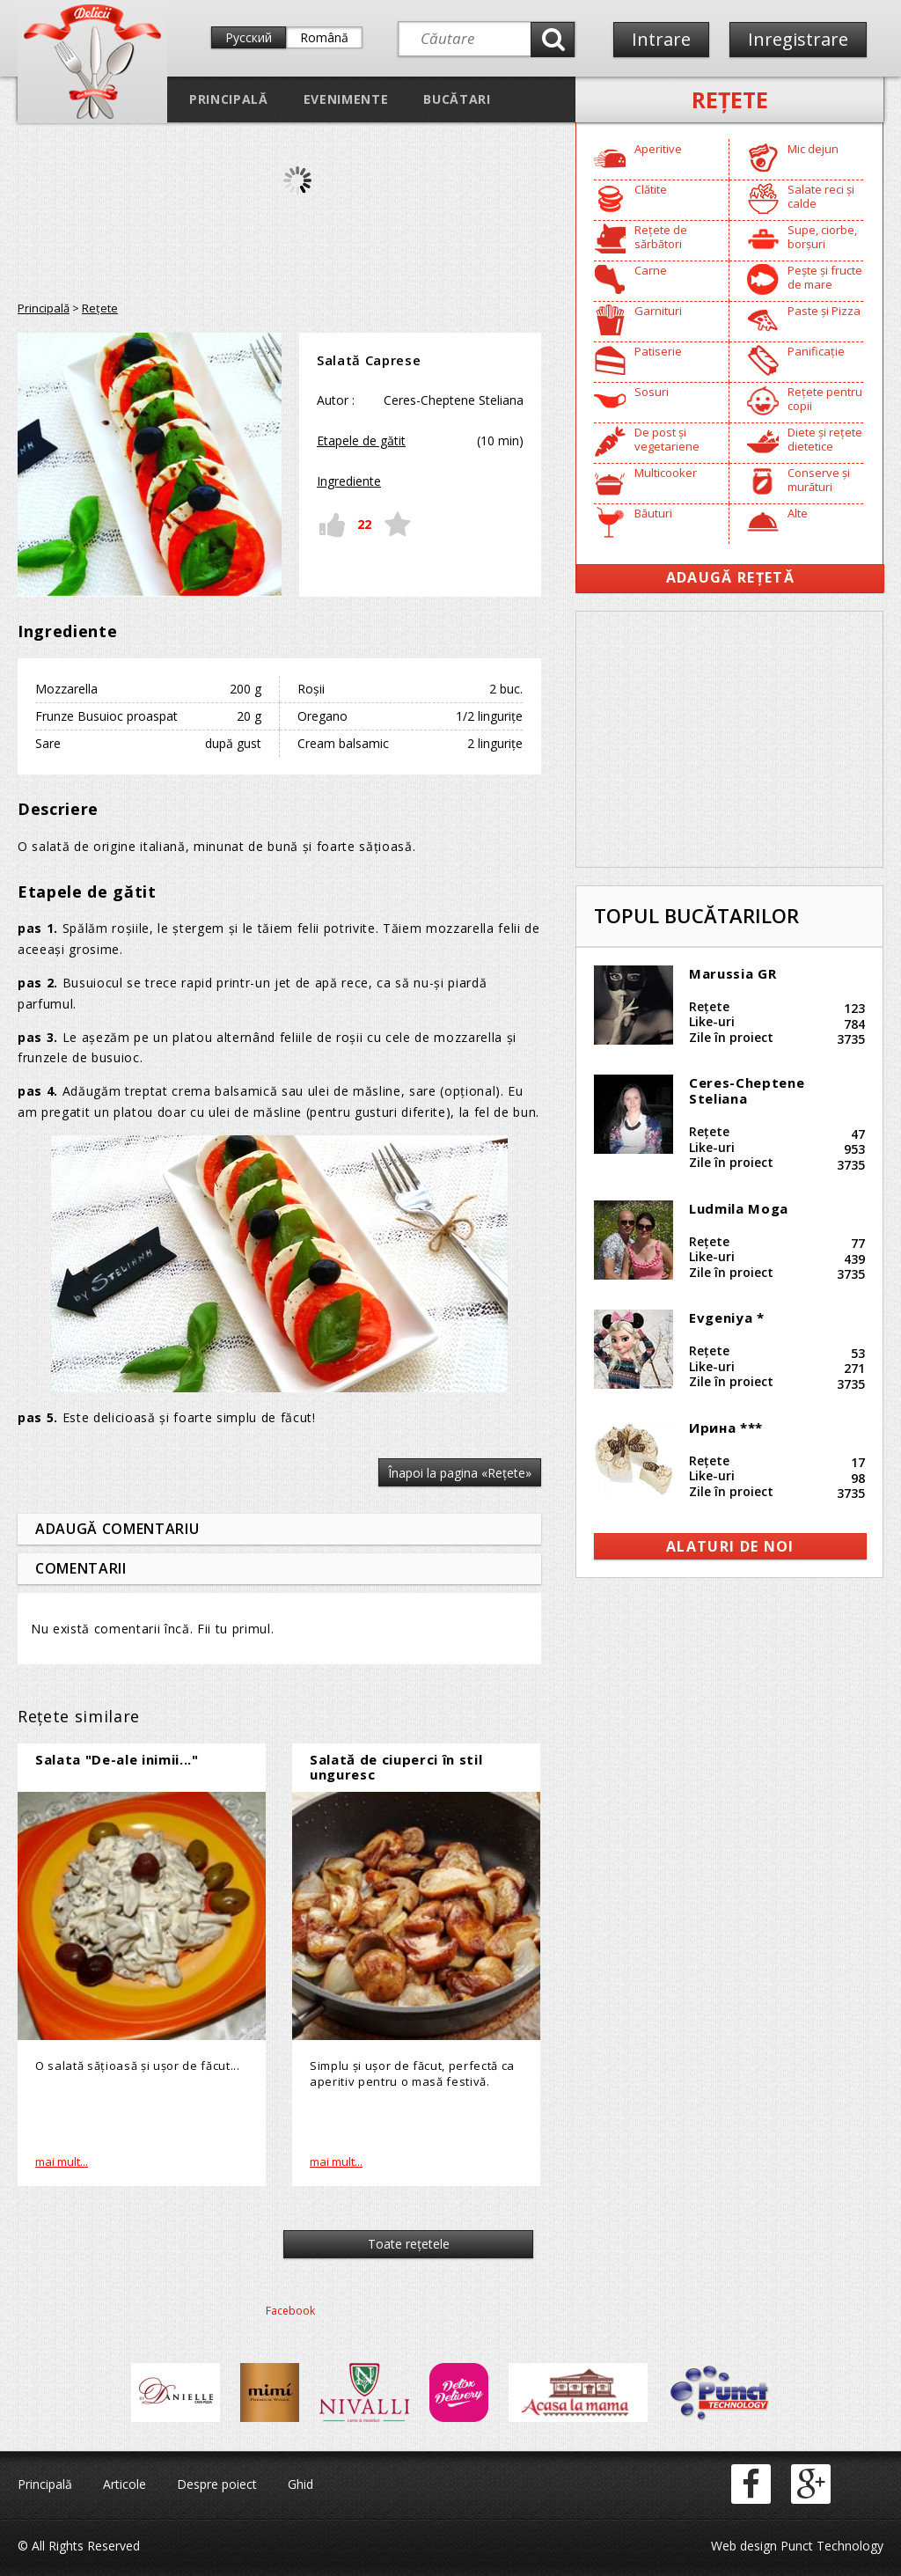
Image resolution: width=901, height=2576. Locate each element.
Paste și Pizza (824, 311)
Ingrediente (349, 481)
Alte (797, 513)
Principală (228, 99)
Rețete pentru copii (824, 399)
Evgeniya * (727, 1317)
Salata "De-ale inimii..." (117, 1759)
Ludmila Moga (738, 1208)
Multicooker (665, 473)
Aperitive (658, 149)
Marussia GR (732, 973)
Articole (124, 2484)
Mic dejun (813, 149)
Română (324, 37)
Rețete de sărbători (660, 237)
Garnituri (658, 311)
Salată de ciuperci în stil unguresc (396, 1766)
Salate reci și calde (820, 196)
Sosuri (651, 392)
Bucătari (456, 99)
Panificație (816, 351)
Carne (650, 270)
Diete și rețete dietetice (824, 439)
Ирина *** (726, 1427)
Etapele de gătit (361, 440)
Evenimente (346, 99)
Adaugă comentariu (117, 1528)
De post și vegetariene (667, 439)
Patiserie (658, 351)
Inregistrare (798, 39)
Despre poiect (217, 2484)
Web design (744, 2545)
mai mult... (61, 2161)
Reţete (730, 99)
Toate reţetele (409, 2243)
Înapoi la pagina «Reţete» (459, 1472)
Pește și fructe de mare (824, 277)
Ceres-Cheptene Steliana (746, 1090)
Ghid (300, 2484)
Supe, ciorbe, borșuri (822, 237)
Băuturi (653, 513)
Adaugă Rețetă (730, 577)
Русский (248, 37)
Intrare (661, 39)
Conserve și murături (818, 480)
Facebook (290, 2310)
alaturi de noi (730, 1546)
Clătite (650, 189)
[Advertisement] (729, 739)
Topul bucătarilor (696, 915)
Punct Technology (830, 2545)
